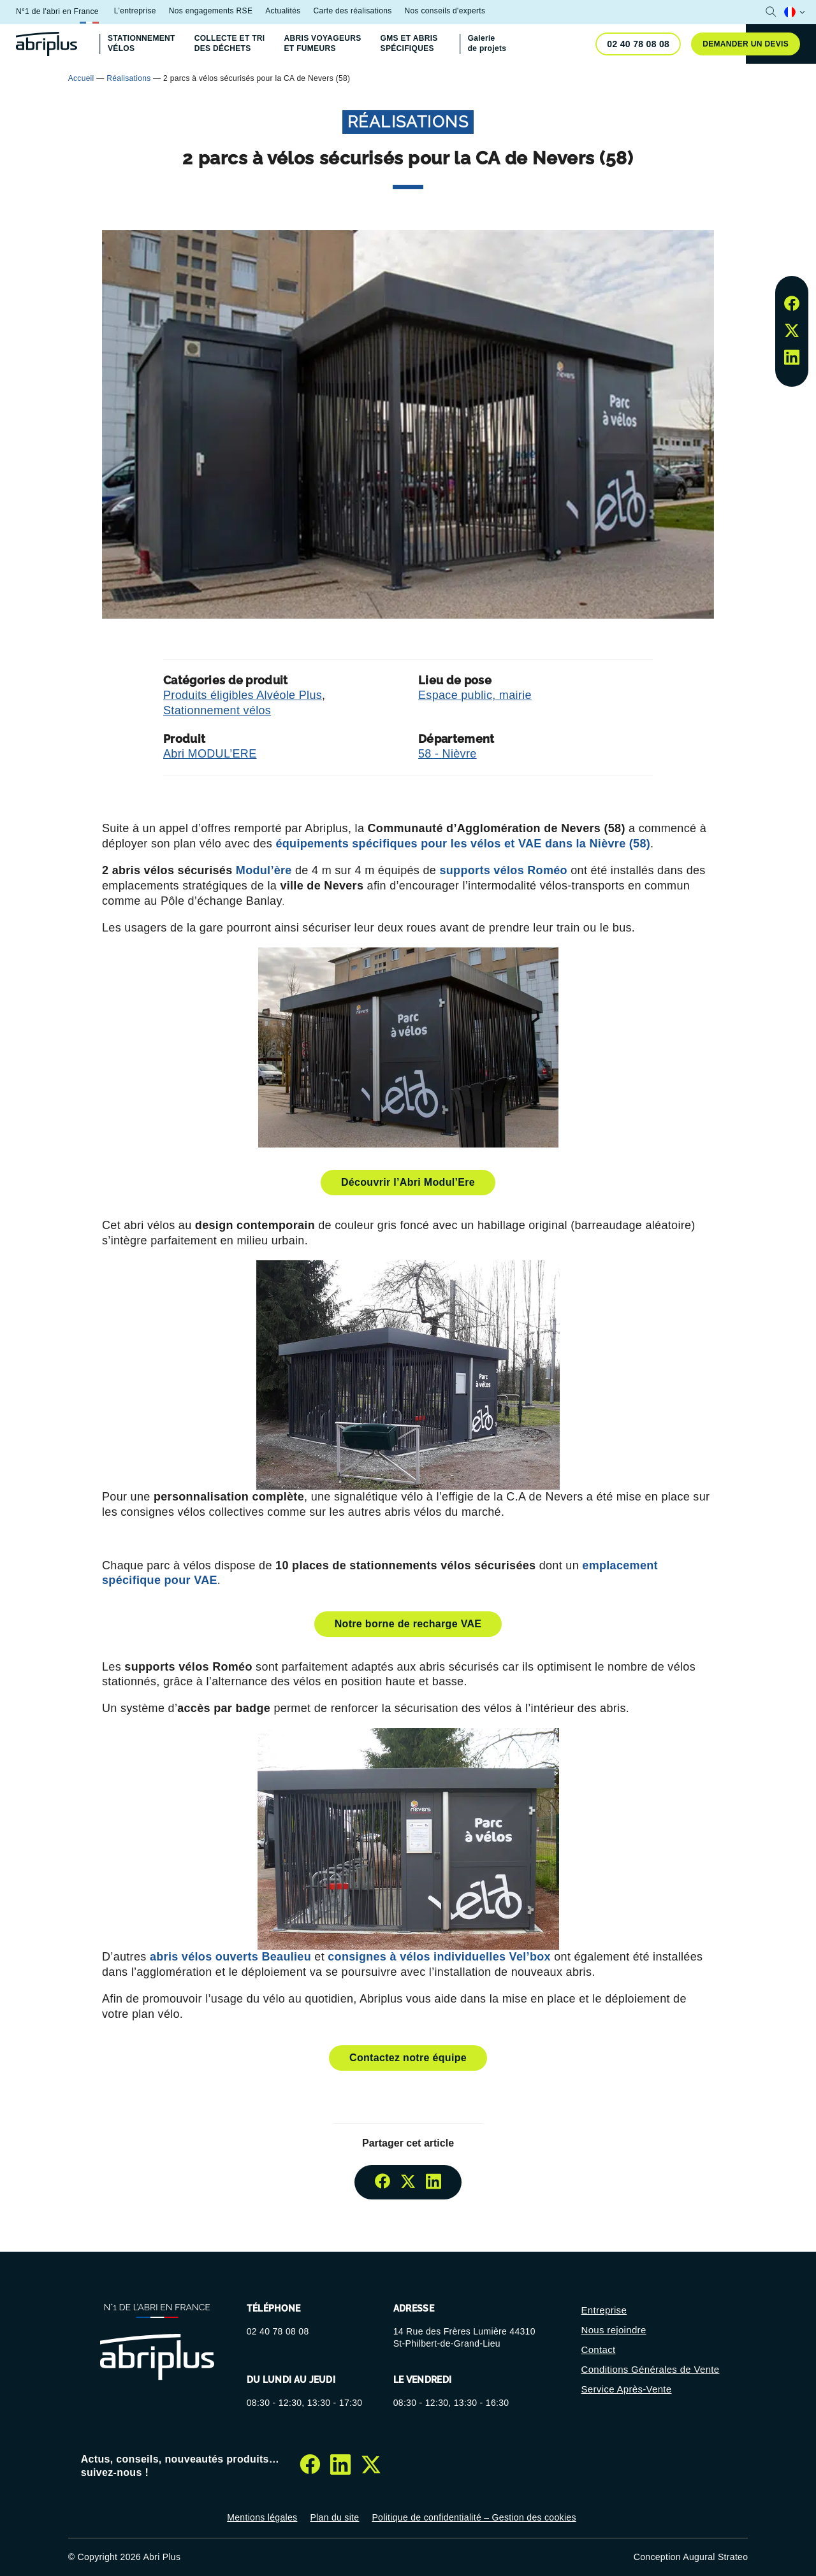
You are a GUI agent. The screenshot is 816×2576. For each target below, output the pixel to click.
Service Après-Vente (626, 2389)
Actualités (282, 10)
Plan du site (334, 2517)
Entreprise (604, 2310)
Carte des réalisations (352, 10)
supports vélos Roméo (503, 870)
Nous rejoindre (613, 2329)
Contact (598, 2349)
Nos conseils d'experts (445, 10)
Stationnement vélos (217, 710)
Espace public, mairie (475, 695)
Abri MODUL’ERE (210, 753)
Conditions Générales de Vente (650, 2369)
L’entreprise (135, 10)
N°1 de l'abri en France (57, 11)
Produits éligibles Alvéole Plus (242, 695)
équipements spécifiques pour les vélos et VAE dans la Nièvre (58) (462, 843)
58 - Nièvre (447, 753)
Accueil (81, 78)
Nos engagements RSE (210, 10)
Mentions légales (262, 2517)
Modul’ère (264, 870)
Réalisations (128, 78)
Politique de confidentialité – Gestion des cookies (474, 2517)
